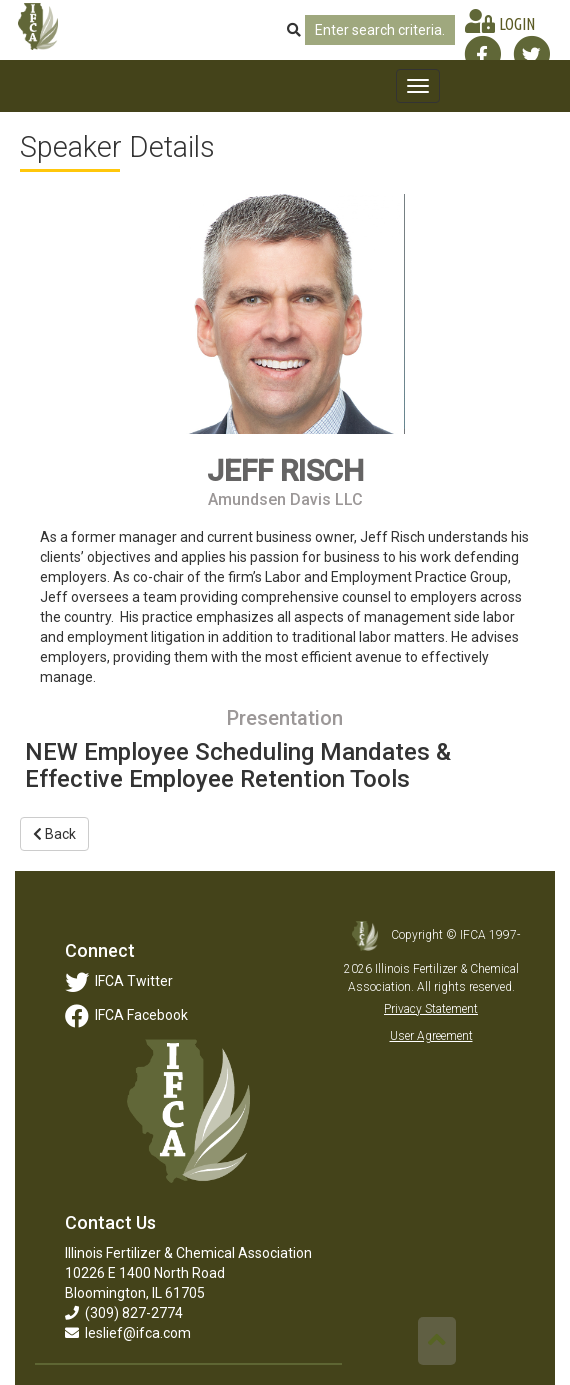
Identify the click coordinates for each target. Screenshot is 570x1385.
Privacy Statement (431, 1009)
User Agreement (431, 1036)
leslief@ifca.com (128, 1333)
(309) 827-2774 (124, 1313)
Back (54, 834)
